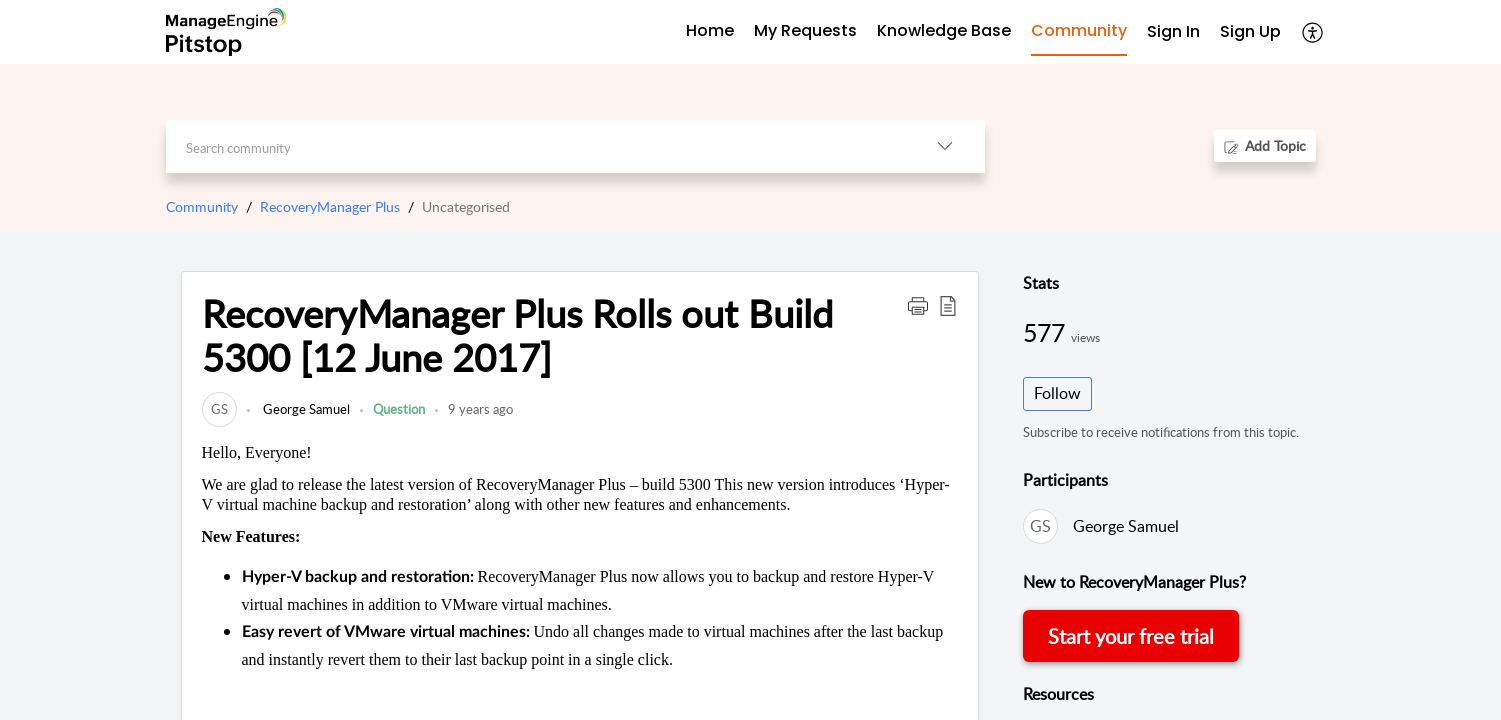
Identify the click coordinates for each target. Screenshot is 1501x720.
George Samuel (305, 409)
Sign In (1173, 31)
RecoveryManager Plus (330, 206)
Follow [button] (1057, 393)
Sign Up (1250, 31)
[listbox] (945, 146)
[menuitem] (1173, 32)
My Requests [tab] (805, 30)
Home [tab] (710, 30)
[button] (918, 305)
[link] (219, 409)
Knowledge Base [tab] (944, 30)
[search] (535, 146)
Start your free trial (1131, 636)
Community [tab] (1079, 30)
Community (202, 206)
